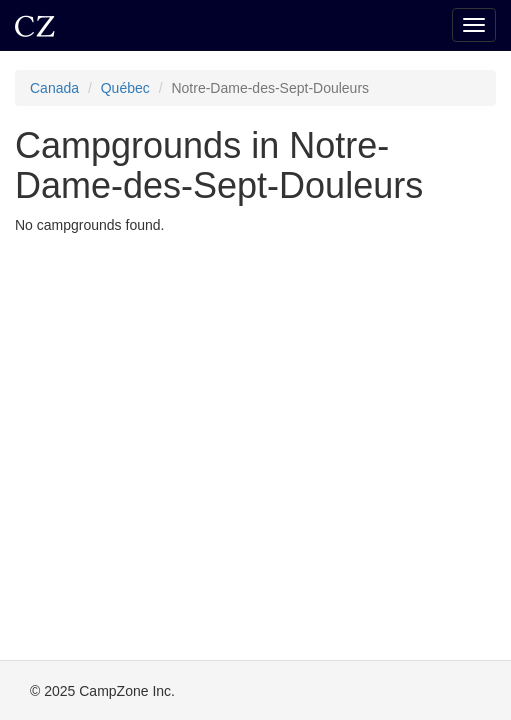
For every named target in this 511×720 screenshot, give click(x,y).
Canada (54, 88)
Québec (125, 88)
